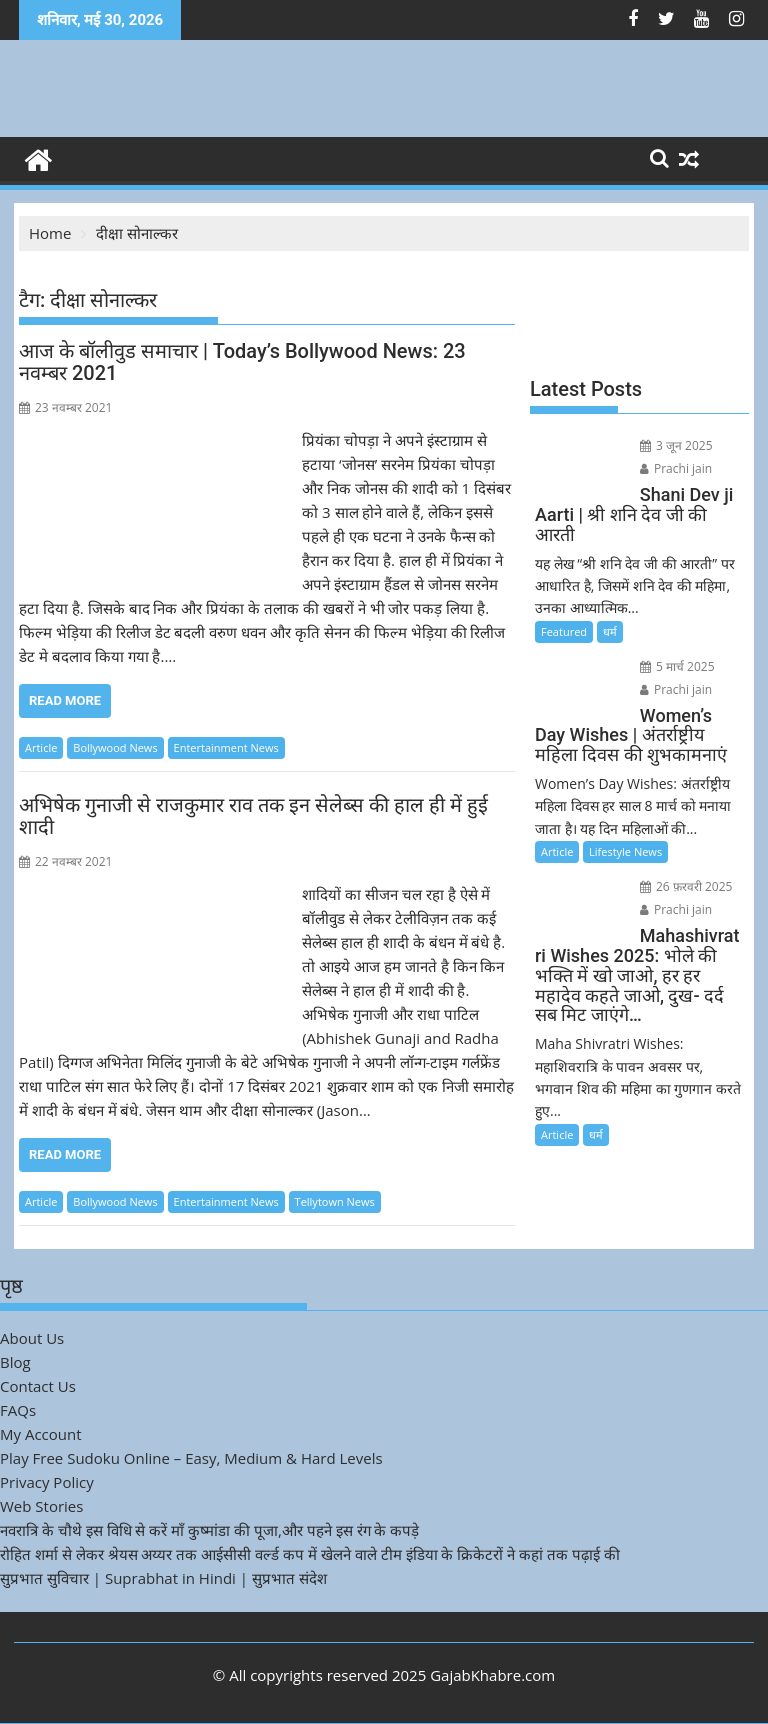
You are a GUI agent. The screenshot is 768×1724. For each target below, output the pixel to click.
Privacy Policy (47, 1482)
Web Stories (41, 1506)
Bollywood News (115, 747)
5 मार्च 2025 (677, 666)
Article (41, 747)
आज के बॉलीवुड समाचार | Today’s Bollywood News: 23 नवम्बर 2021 (242, 362)
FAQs (18, 1410)
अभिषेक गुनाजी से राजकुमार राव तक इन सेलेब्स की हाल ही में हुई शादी (253, 816)
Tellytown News (335, 1201)
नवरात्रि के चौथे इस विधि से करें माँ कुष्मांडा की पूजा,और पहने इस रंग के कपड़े (209, 1530)
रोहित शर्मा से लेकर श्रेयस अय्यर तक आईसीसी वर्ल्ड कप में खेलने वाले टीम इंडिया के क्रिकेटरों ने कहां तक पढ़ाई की (310, 1554)
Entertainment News (226, 747)
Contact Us (38, 1386)
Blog (15, 1362)
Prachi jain (676, 468)
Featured (564, 631)
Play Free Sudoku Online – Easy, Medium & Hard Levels (191, 1458)
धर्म (610, 631)
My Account (41, 1434)
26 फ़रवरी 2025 (686, 886)
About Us (32, 1338)
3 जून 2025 (676, 445)
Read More (65, 700)
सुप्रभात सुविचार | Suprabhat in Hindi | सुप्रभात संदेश (163, 1578)
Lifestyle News (625, 851)
